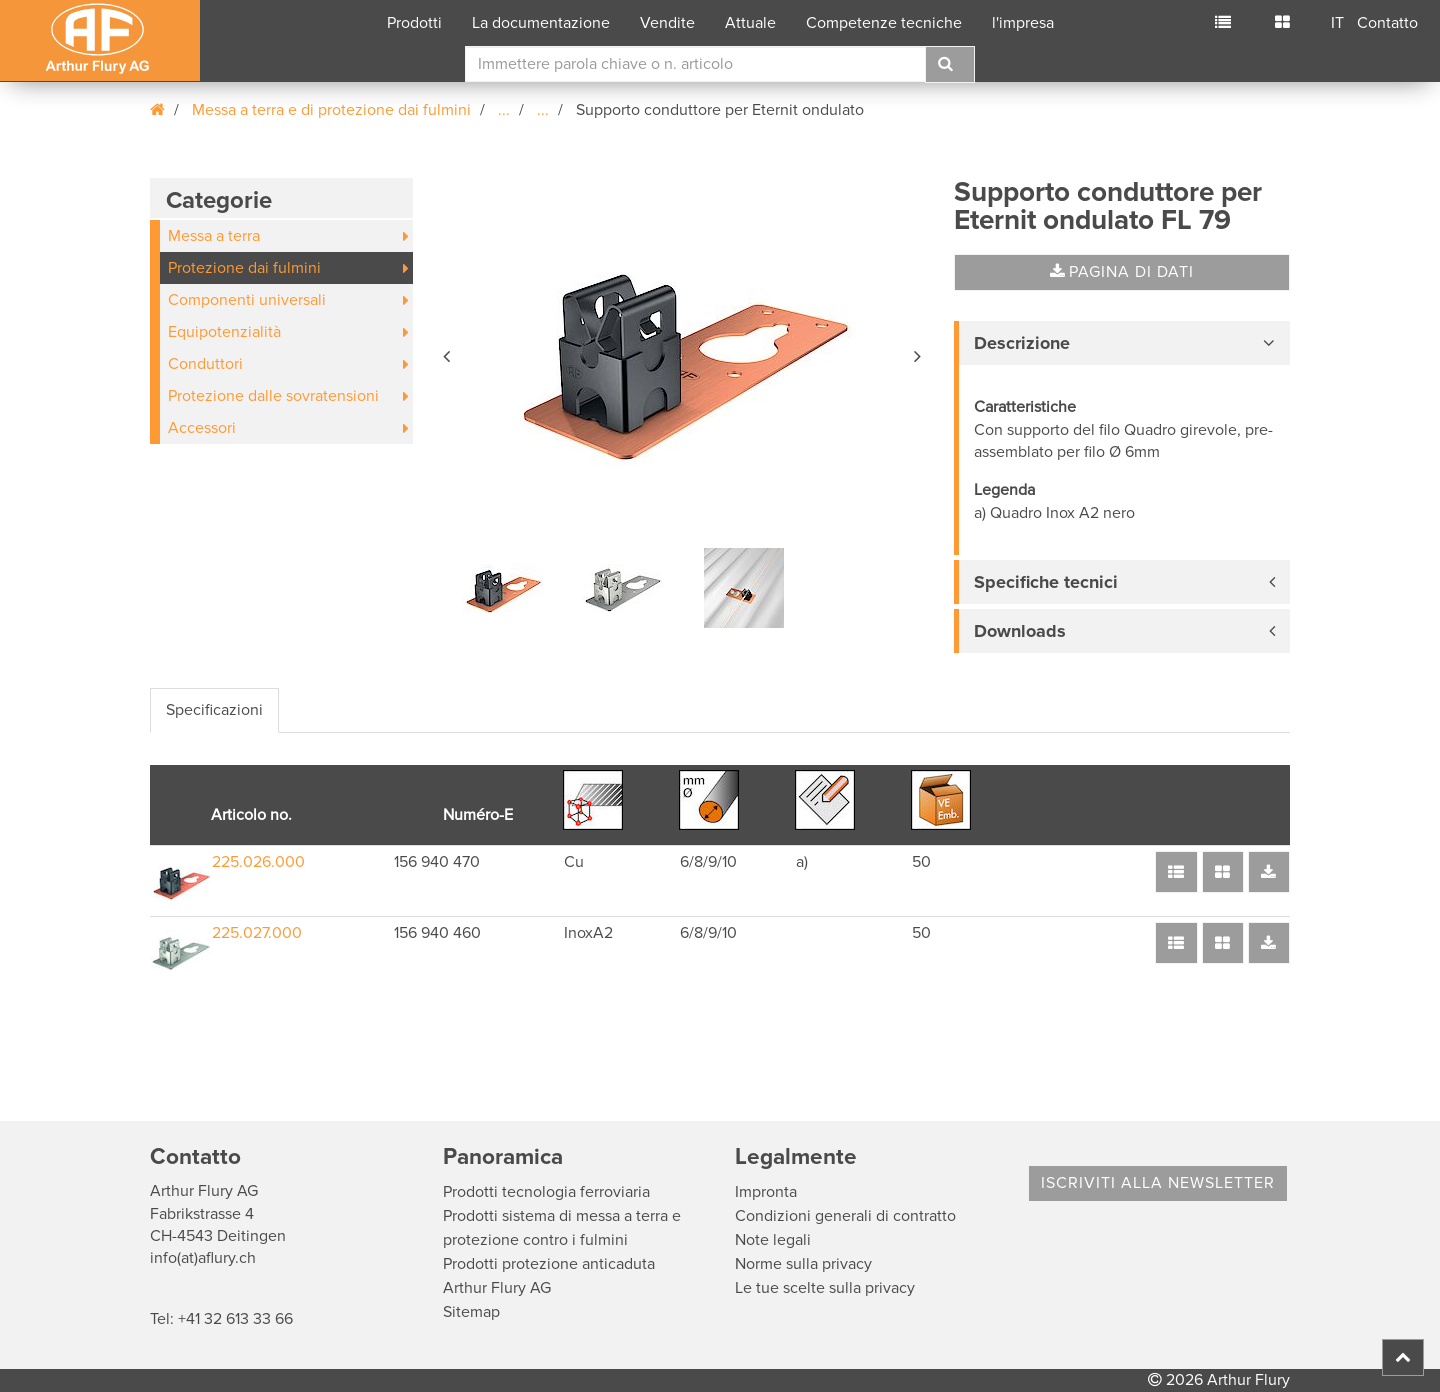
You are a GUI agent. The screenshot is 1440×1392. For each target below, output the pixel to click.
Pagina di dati (1122, 272)
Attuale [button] (750, 23)
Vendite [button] (667, 23)
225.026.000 (258, 862)
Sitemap (471, 1312)
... (504, 110)
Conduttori (205, 364)
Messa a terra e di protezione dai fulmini (331, 110)
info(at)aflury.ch (203, 1258)
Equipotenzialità (224, 332)
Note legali (773, 1240)
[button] (448, 353)
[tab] (1122, 343)
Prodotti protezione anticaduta (549, 1264)
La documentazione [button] (541, 23)
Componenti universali (247, 300)
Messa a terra (214, 236)
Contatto (1387, 23)
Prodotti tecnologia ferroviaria (546, 1192)
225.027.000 (257, 933)
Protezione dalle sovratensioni (273, 396)
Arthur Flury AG (497, 1288)
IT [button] (1337, 23)
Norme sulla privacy (803, 1264)
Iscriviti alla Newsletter (1158, 1183)
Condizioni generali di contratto (845, 1216)
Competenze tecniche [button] (884, 23)
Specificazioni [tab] (214, 710)
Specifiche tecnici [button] (1046, 582)
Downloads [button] (1020, 631)
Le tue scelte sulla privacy (825, 1288)
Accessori (202, 428)
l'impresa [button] (1023, 23)
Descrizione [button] (1022, 343)
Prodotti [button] (414, 23)
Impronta (766, 1192)
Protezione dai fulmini (244, 268)
